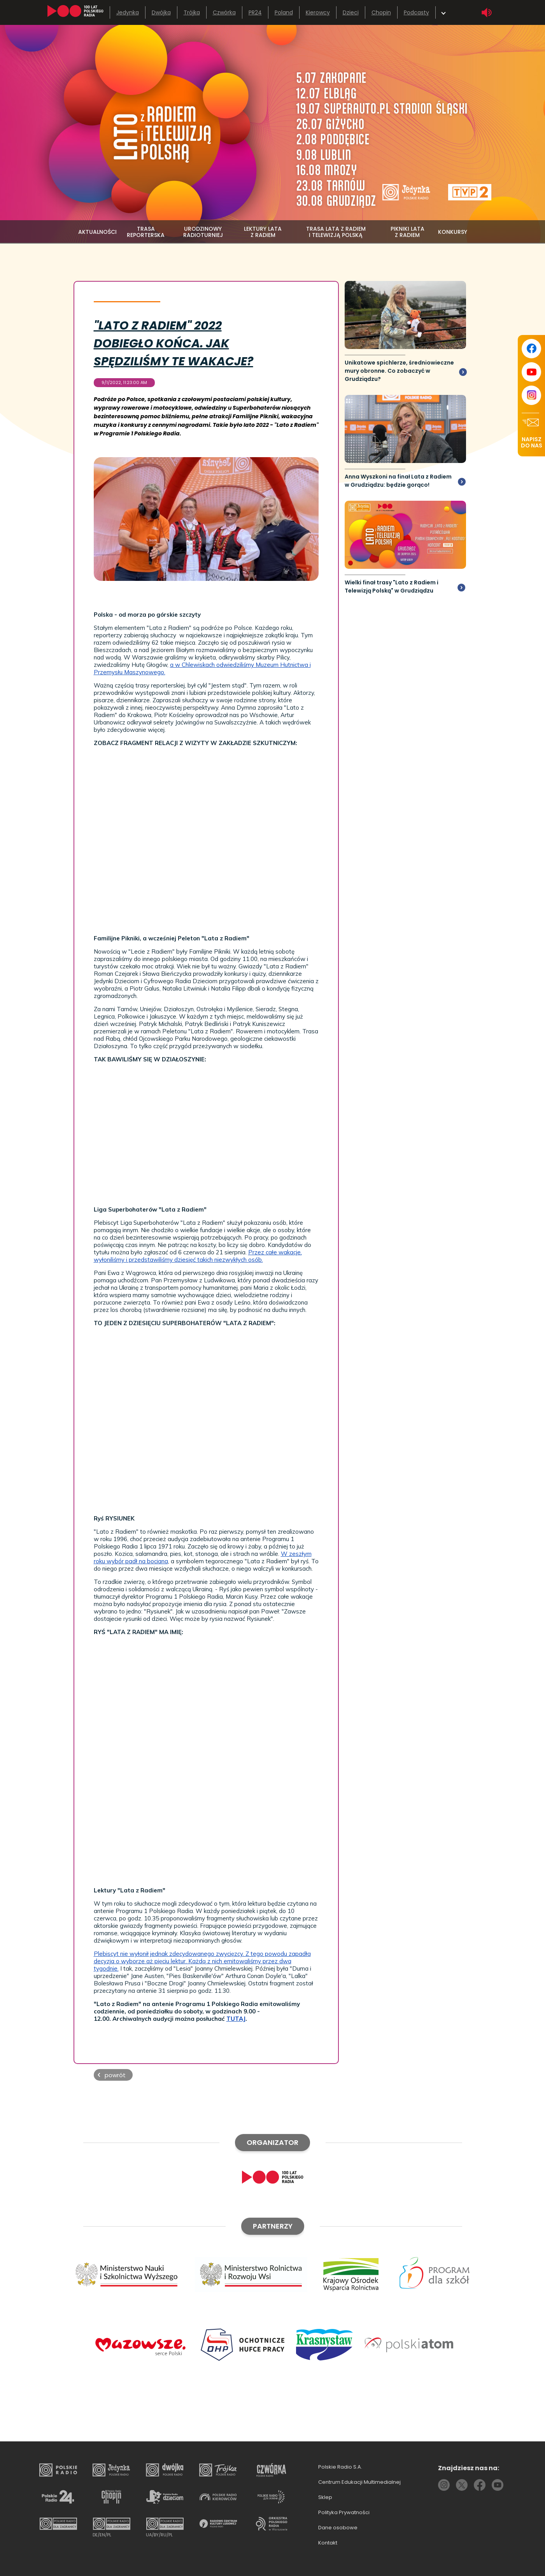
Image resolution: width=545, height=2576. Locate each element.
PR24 (255, 12)
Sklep (325, 2497)
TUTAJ (235, 2018)
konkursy (452, 232)
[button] (113, 2075)
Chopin (381, 12)
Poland (284, 12)
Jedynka (127, 12)
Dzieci (351, 12)
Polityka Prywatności (344, 2512)
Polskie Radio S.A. (340, 2467)
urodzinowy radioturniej (203, 232)
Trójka (192, 12)
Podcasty (416, 12)
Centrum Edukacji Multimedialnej (359, 2482)
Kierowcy (318, 12)
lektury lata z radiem (263, 232)
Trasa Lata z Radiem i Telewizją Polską (336, 232)
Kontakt (327, 2542)
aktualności (97, 232)
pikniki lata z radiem (407, 232)
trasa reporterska (146, 232)
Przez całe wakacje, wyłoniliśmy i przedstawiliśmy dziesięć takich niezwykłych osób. (198, 1256)
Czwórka (224, 12)
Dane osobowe (337, 2527)
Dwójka (161, 12)
